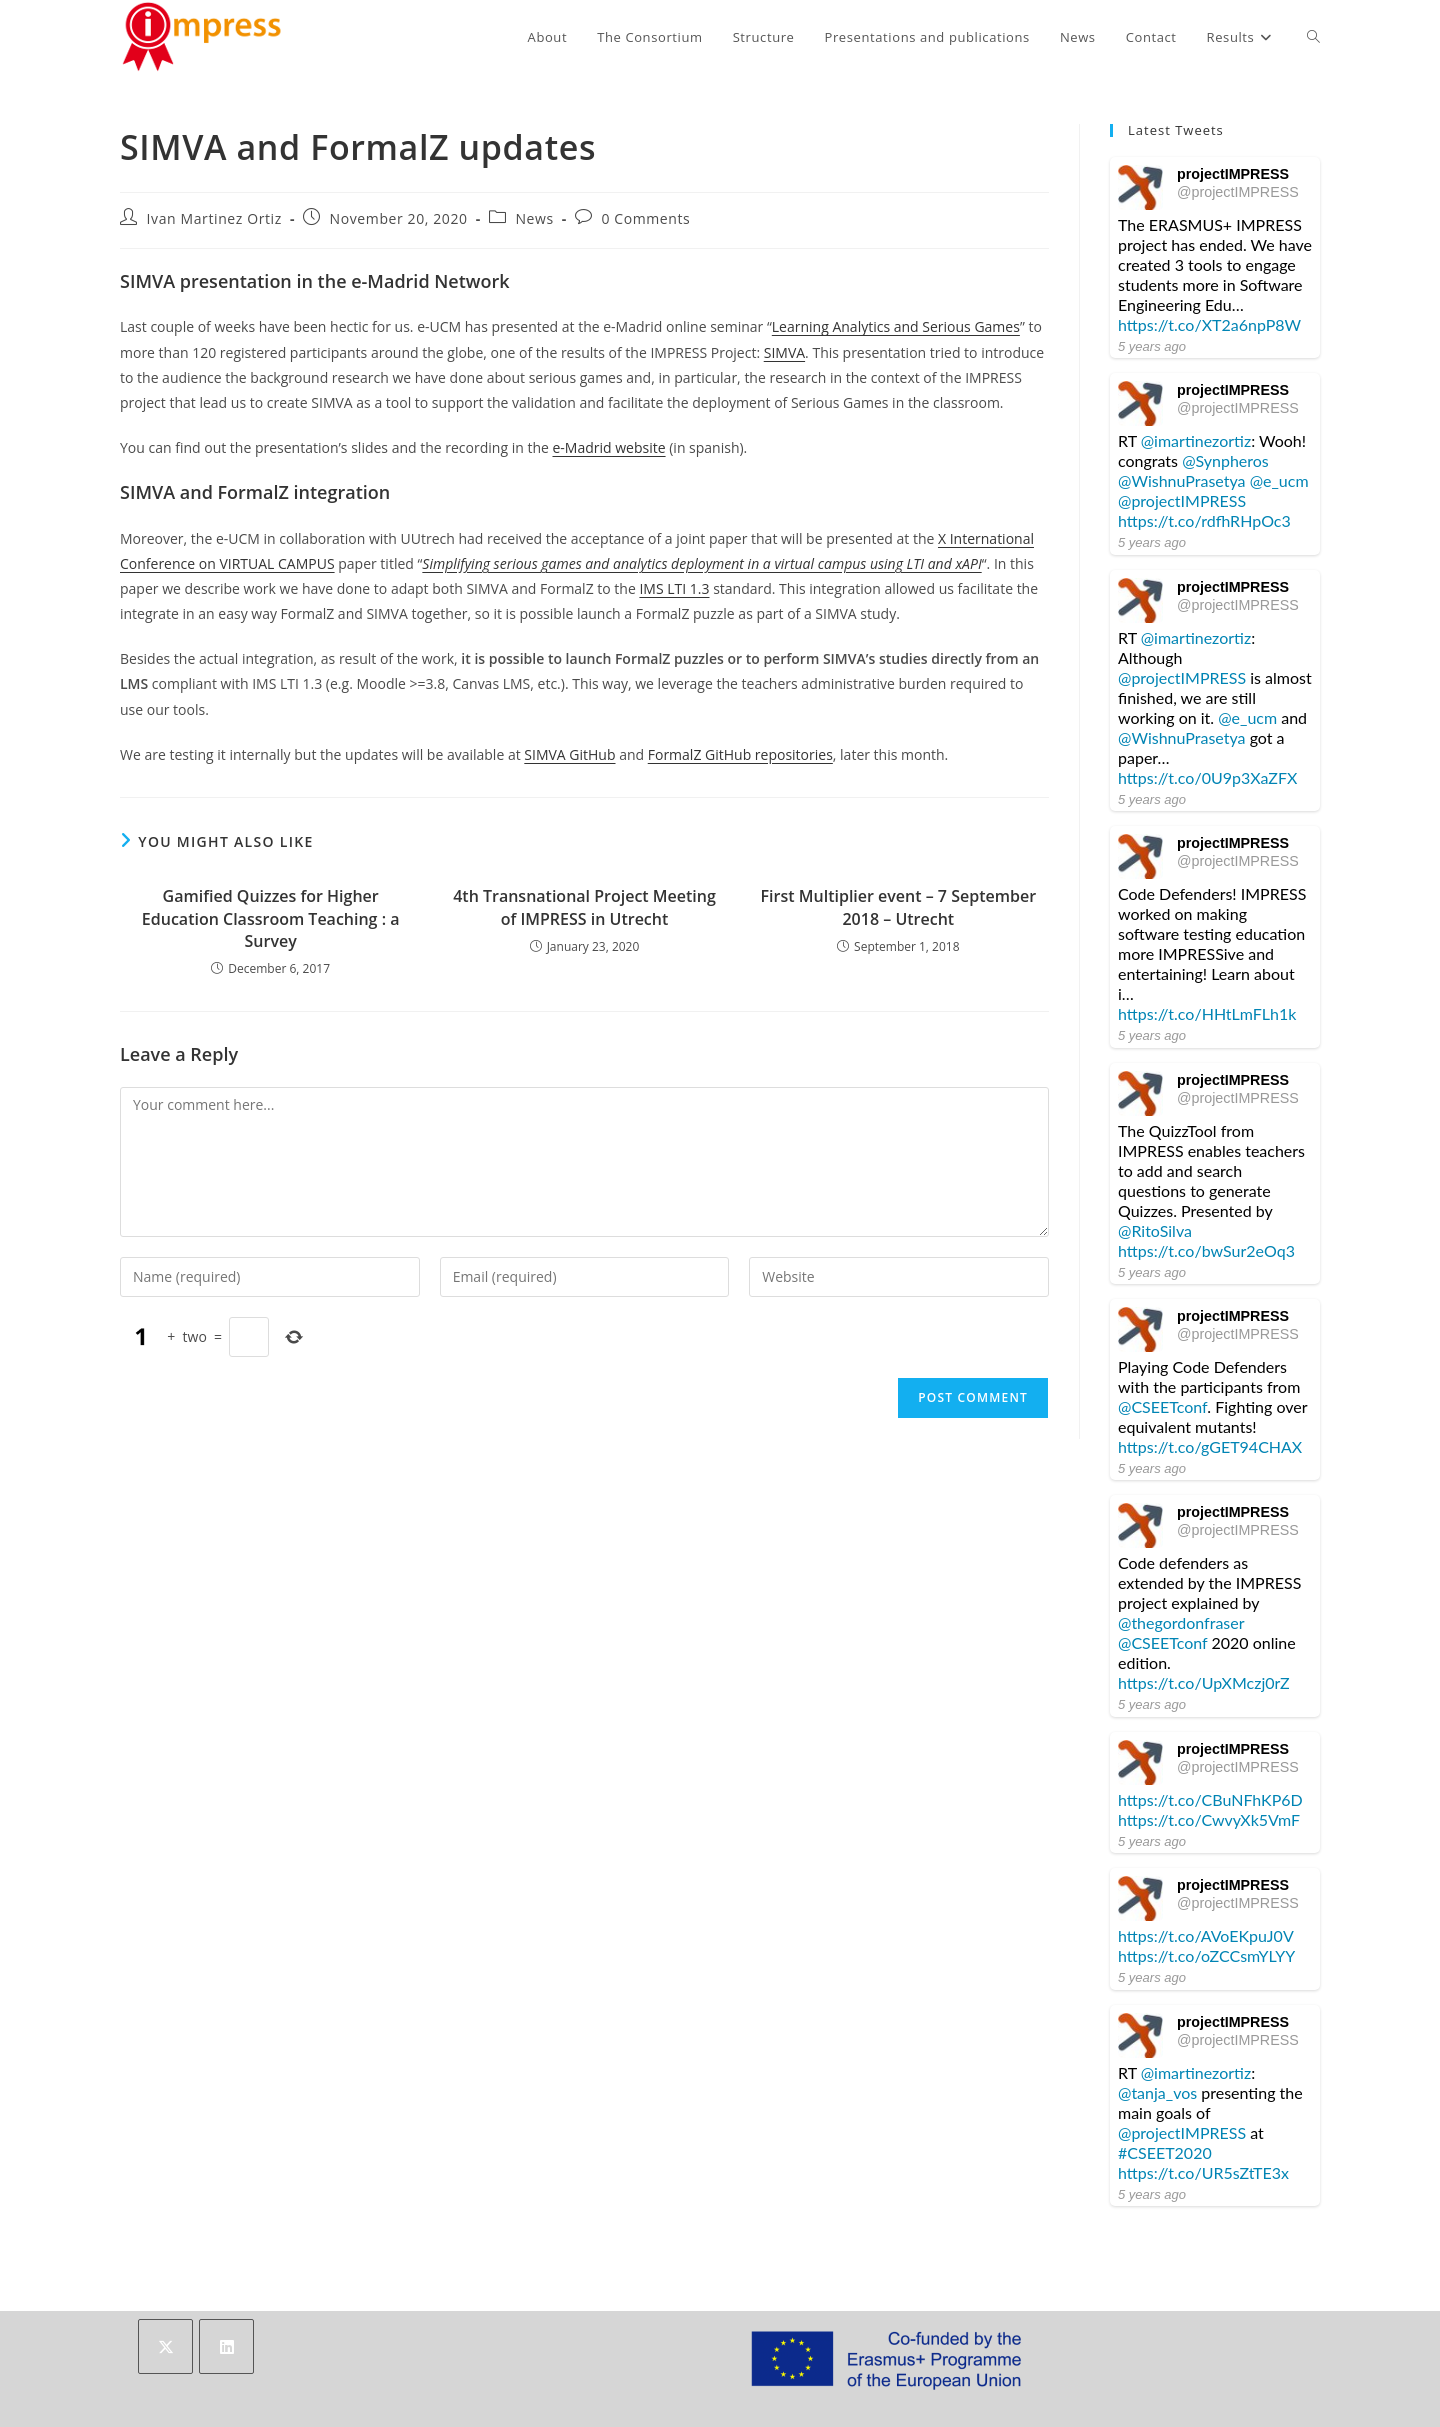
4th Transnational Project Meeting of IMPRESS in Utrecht (584, 907)
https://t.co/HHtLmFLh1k (1207, 1013)
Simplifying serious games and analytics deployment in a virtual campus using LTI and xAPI (701, 563)
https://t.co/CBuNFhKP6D (1210, 1799)
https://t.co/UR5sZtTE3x (1203, 2172)
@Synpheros (1225, 460)
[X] (165, 2346)
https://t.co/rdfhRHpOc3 (1204, 520)
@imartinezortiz (1196, 440)
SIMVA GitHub (569, 754)
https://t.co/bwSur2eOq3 (1206, 1250)
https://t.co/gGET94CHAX (1210, 1446)
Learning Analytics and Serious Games (896, 326)
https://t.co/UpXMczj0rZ (1204, 1682)
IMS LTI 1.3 (674, 588)
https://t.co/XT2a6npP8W (1209, 324)
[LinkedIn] (226, 2346)
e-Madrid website (608, 447)
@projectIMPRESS (1238, 192)
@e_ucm (1279, 480)
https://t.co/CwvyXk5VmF (1209, 1819)
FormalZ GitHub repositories (740, 754)
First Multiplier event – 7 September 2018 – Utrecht (898, 907)
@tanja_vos (1157, 2092)
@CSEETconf (1162, 1406)
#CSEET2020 (1165, 2152)
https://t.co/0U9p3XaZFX (1207, 777)
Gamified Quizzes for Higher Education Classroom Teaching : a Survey (271, 918)
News (534, 218)
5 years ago (1152, 346)
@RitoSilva (1155, 1230)
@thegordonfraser (1181, 1622)
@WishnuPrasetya (1182, 480)
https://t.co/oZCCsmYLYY (1206, 1955)
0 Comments (645, 218)
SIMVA (784, 352)
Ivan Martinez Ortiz (214, 218)
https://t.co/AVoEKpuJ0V (1205, 1935)
